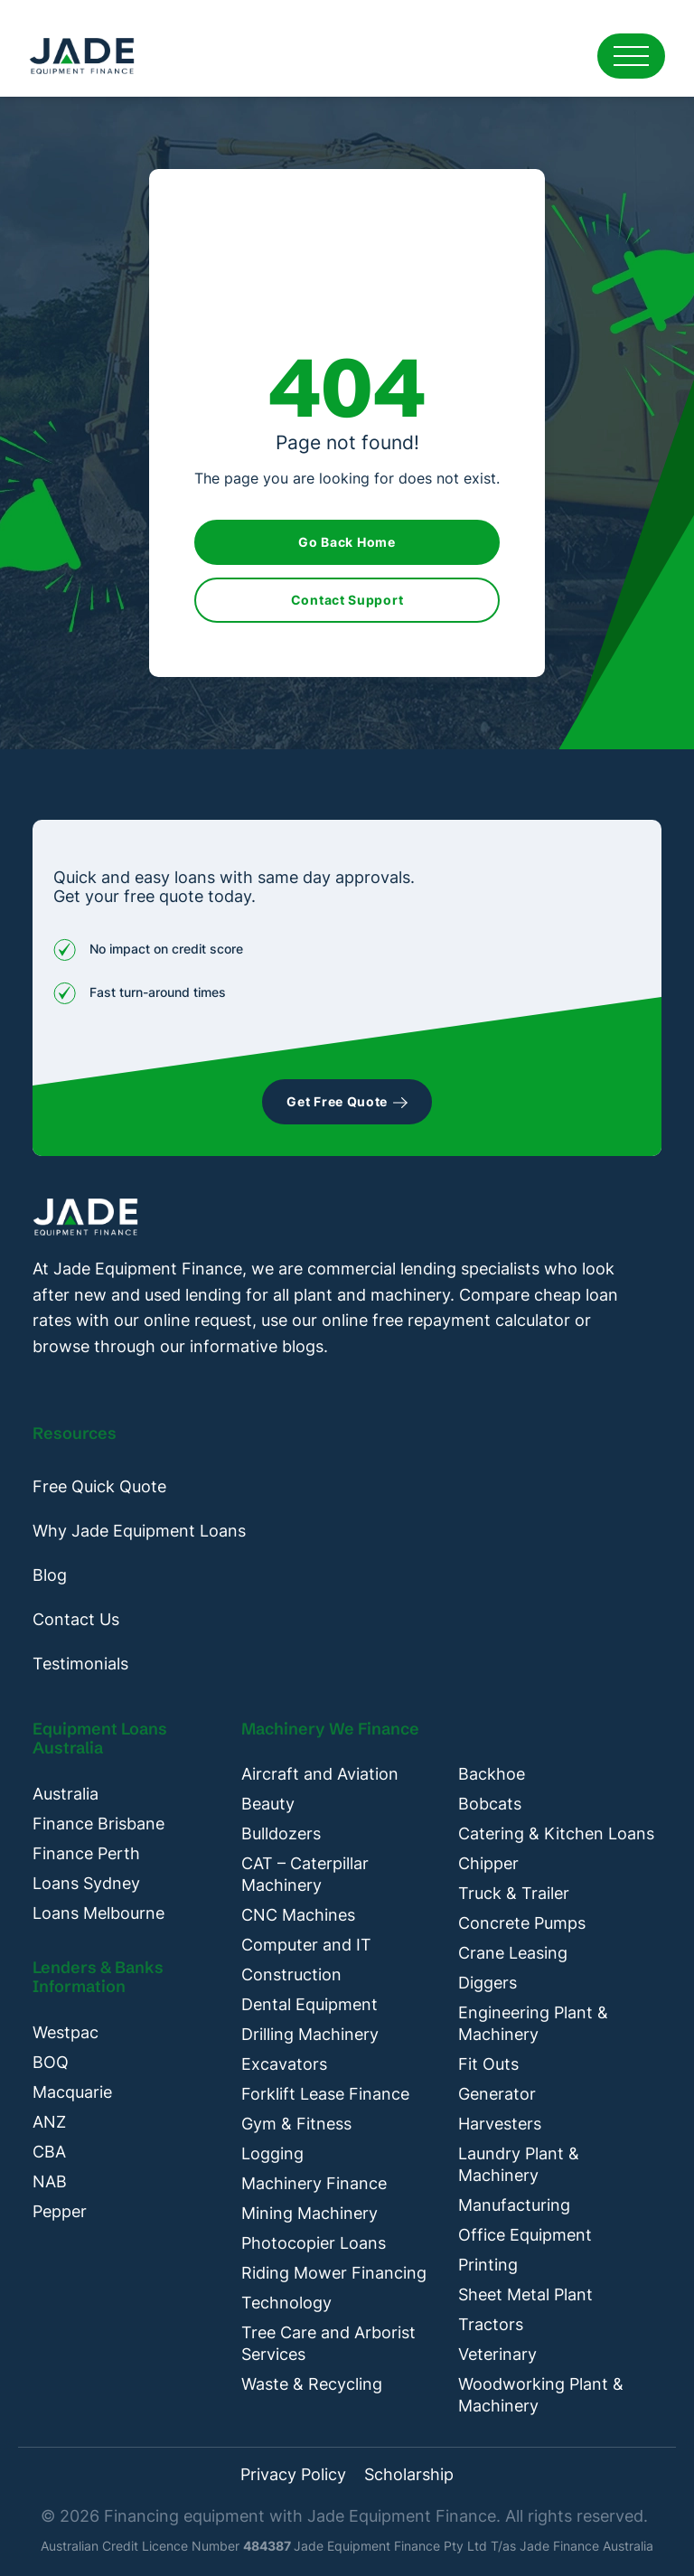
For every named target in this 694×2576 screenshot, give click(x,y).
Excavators (284, 2063)
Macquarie (72, 2091)
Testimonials (80, 1663)
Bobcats (489, 1803)
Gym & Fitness (296, 2123)
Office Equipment (525, 2234)
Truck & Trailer (513, 1893)
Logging (272, 2153)
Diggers (487, 1982)
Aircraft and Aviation (320, 1773)
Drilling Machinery (310, 2034)
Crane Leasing (512, 1952)
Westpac (65, 2032)
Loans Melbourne (98, 1913)
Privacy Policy (293, 2475)
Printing (488, 2264)
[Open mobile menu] (631, 56)
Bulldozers (281, 1833)
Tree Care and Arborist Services (328, 2343)
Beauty (268, 1803)
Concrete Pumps (522, 1922)
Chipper (488, 1863)
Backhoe (491, 1773)
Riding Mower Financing (334, 2272)
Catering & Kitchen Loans (556, 1833)
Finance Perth (86, 1853)
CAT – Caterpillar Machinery (305, 1874)
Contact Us (76, 1619)
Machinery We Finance (330, 1728)
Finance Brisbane (98, 1823)
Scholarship (409, 2475)
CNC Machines (298, 1914)
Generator (497, 2093)
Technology (286, 2302)
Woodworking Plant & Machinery (541, 2394)
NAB (50, 2181)
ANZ (49, 2121)
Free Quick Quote (99, 1486)
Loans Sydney (86, 1883)
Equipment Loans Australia (100, 1738)
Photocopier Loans (313, 2242)
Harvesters (499, 2123)
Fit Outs (488, 2063)
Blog (50, 1574)
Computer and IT (306, 1944)
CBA (49, 2151)
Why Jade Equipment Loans (139, 1530)
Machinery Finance (314, 2183)
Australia (65, 1793)
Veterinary (497, 2354)
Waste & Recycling (311, 2383)
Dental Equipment (309, 2004)
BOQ (51, 2062)
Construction (291, 1974)
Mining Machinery (309, 2213)
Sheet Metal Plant (525, 2294)
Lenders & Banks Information (98, 1977)
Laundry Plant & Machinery (518, 2164)
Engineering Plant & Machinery (533, 2023)
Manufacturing (514, 2204)
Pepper (60, 2211)
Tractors (490, 2324)
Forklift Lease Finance (325, 2093)
